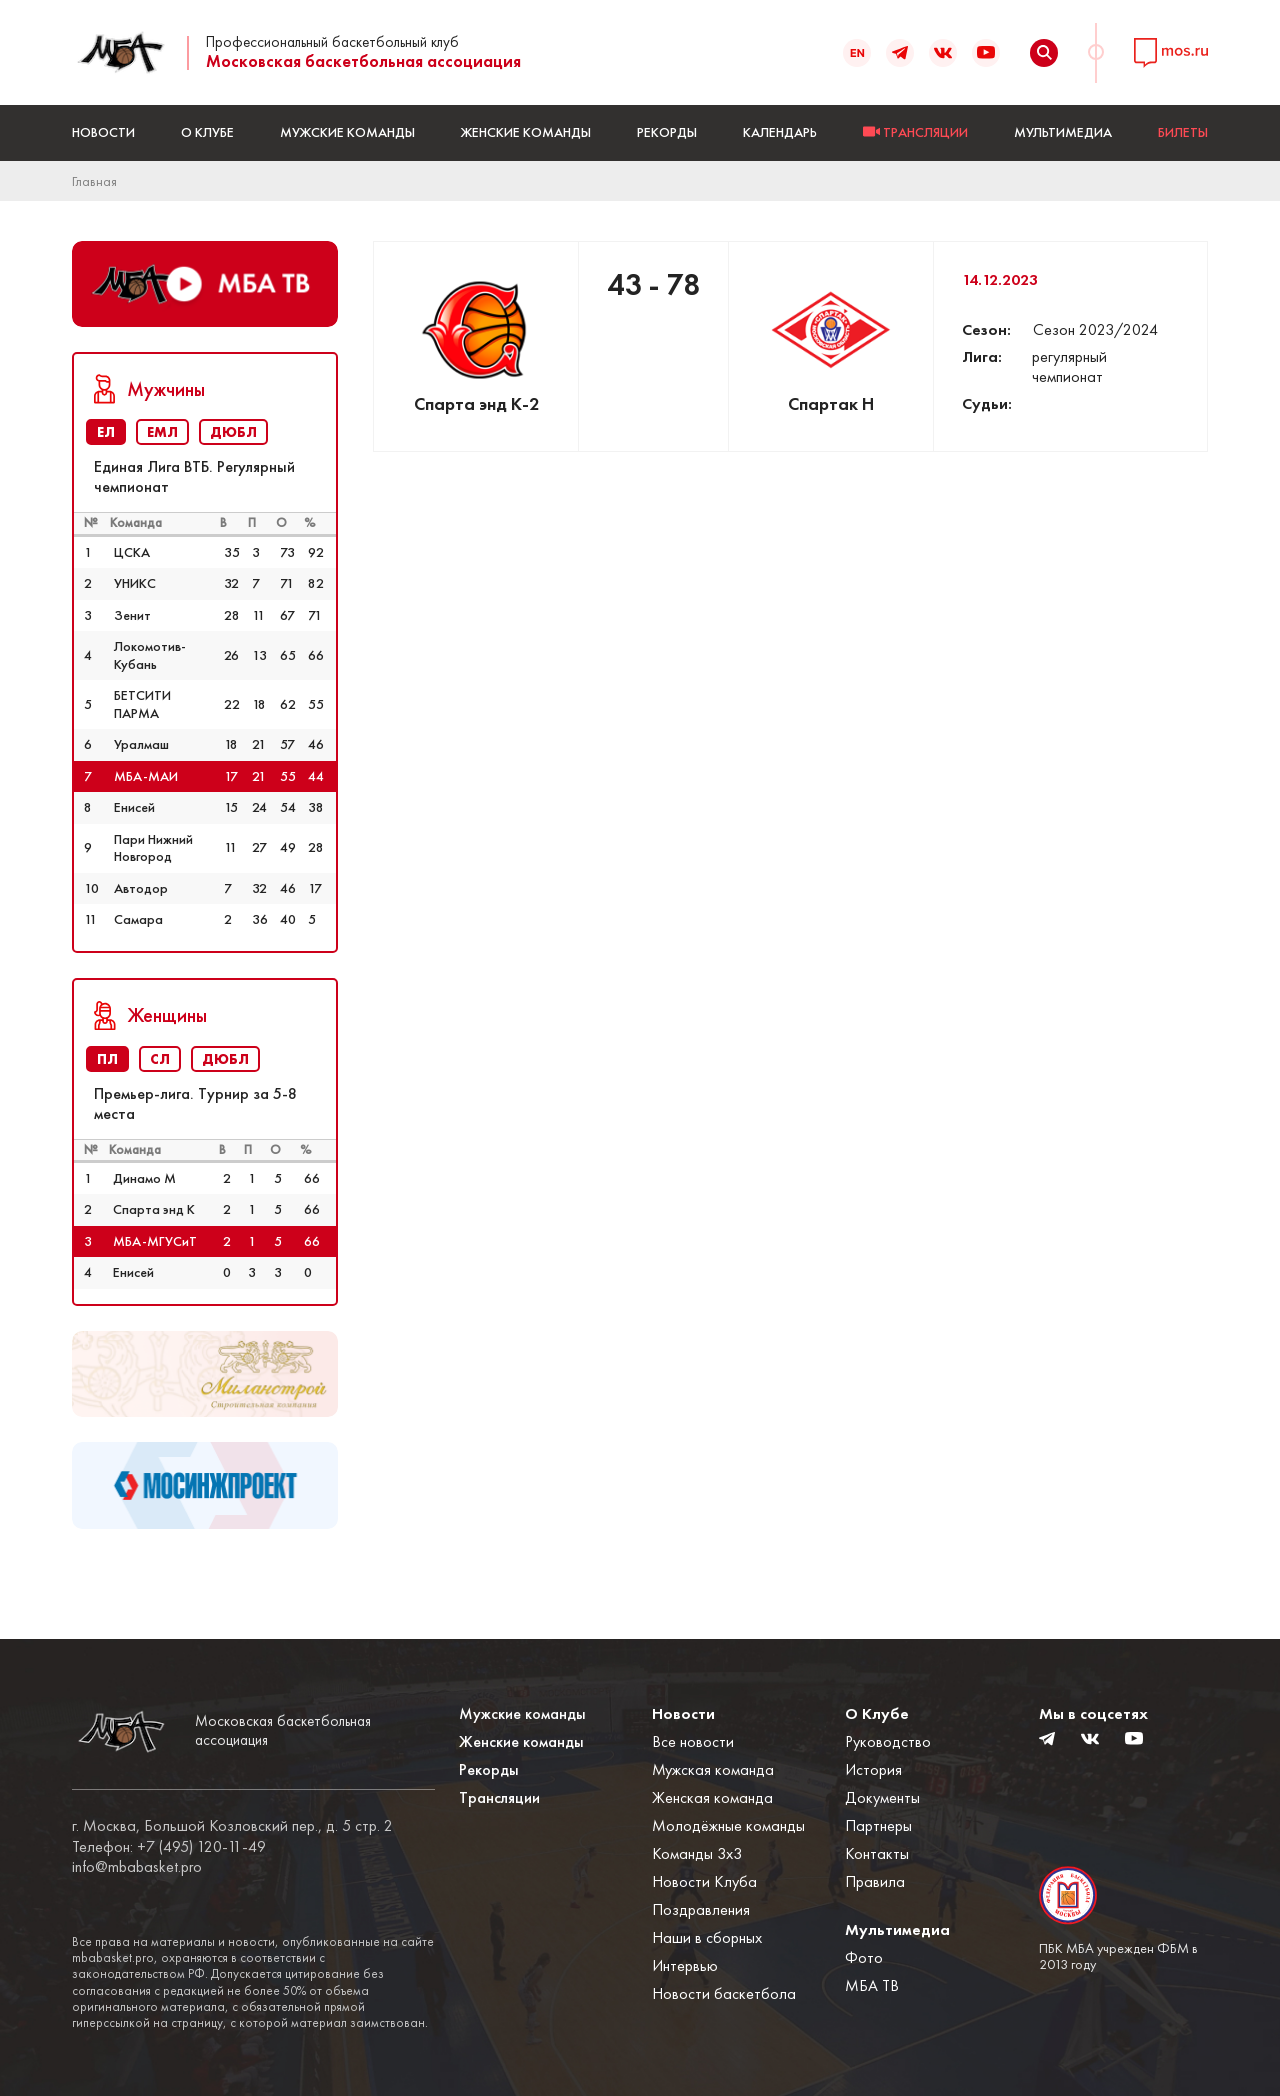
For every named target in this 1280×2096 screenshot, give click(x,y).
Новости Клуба (704, 1881)
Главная (94, 181)
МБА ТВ (872, 1985)
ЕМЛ (162, 432)
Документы (882, 1797)
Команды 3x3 (697, 1853)
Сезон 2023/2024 (1095, 329)
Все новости (693, 1741)
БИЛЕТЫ (1183, 132)
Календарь (780, 132)
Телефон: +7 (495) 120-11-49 (169, 1847)
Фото (864, 1957)
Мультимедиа (1063, 132)
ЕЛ (106, 432)
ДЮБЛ (233, 432)
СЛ (160, 1059)
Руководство (888, 1741)
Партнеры (878, 1825)
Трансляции (499, 1797)
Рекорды (667, 132)
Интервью (685, 1965)
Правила (875, 1881)
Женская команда (712, 1797)
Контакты (877, 1853)
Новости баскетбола (724, 1993)
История (873, 1769)
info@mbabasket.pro (137, 1867)
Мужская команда (713, 1769)
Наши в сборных (707, 1937)
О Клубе (207, 132)
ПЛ (107, 1059)
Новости (103, 132)
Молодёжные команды (728, 1825)
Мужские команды (347, 132)
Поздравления (701, 1909)
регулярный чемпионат (1069, 366)
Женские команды (526, 132)
